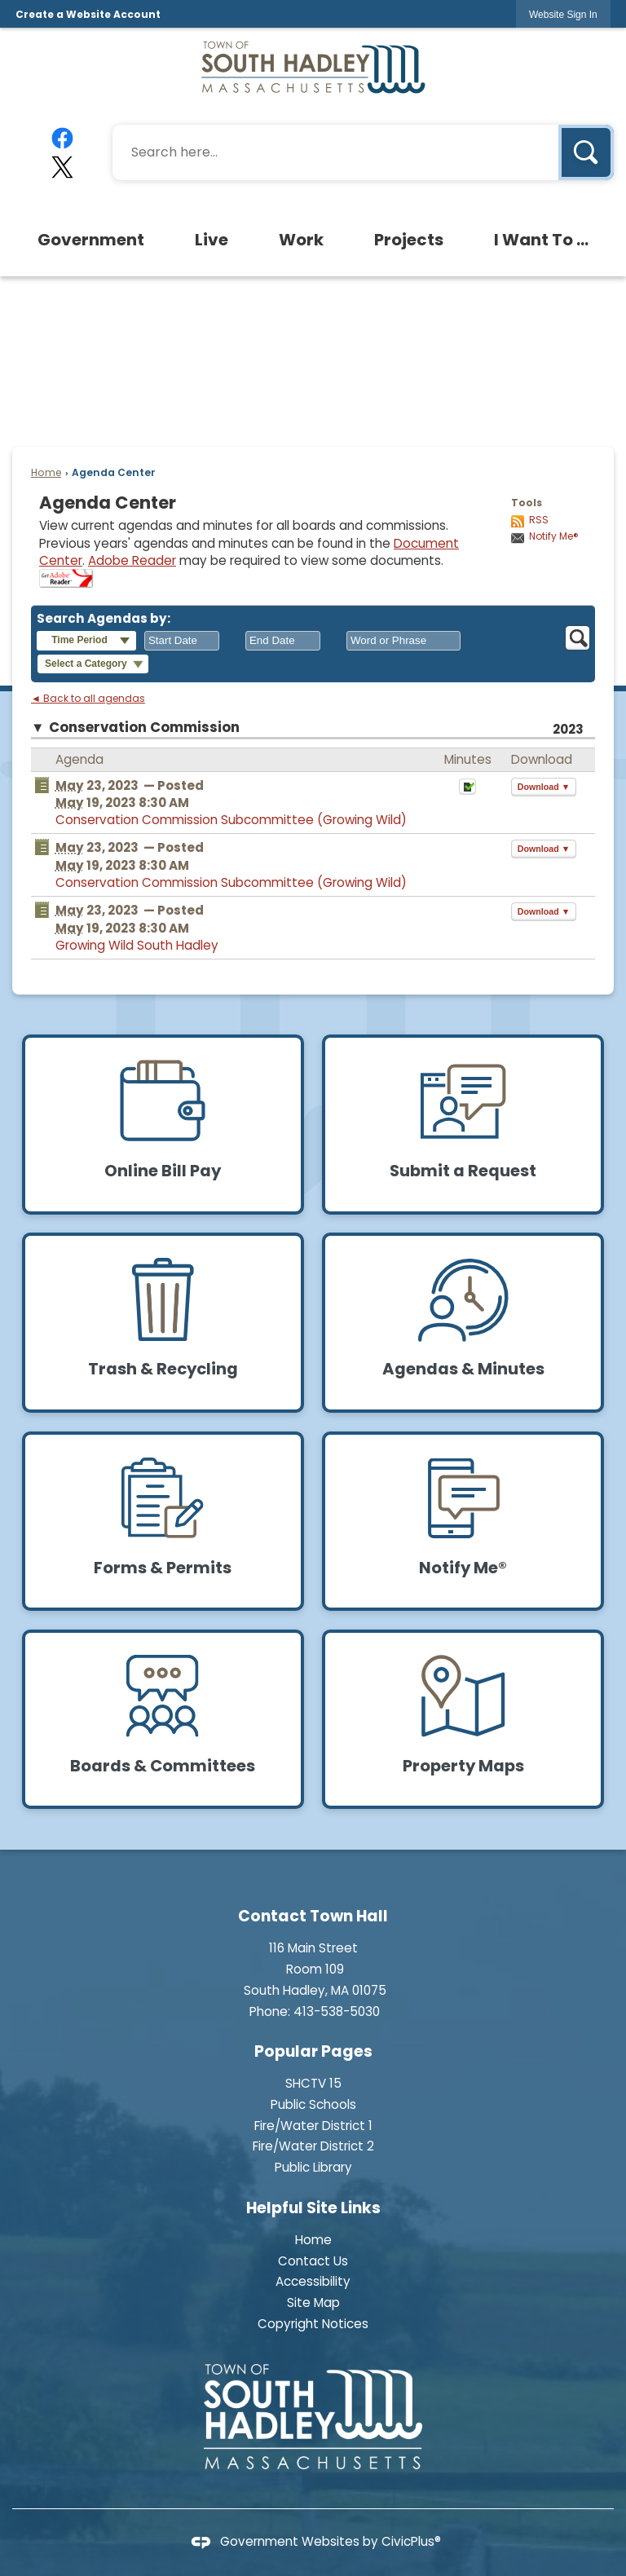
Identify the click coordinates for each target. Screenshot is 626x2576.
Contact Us (313, 2260)
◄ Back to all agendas (88, 698)
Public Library (313, 2167)
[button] (586, 152)
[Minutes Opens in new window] (467, 791)
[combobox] (181, 641)
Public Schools (313, 2104)
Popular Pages (313, 2051)
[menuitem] (92, 239)
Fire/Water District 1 (313, 2125)
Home (46, 472)
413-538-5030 (336, 2011)
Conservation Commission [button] (144, 727)
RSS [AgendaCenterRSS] (539, 520)
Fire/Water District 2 (313, 2146)
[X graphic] (63, 167)
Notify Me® (554, 536)
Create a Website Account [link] (88, 14)
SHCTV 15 (313, 2083)
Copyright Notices (313, 2323)
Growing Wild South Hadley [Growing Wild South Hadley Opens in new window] (136, 945)
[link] (563, 14)
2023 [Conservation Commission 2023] (568, 729)
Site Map (313, 2302)
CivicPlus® (411, 2541)
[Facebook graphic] (63, 138)
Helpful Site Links (313, 2208)
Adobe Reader (132, 560)
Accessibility (313, 2281)
